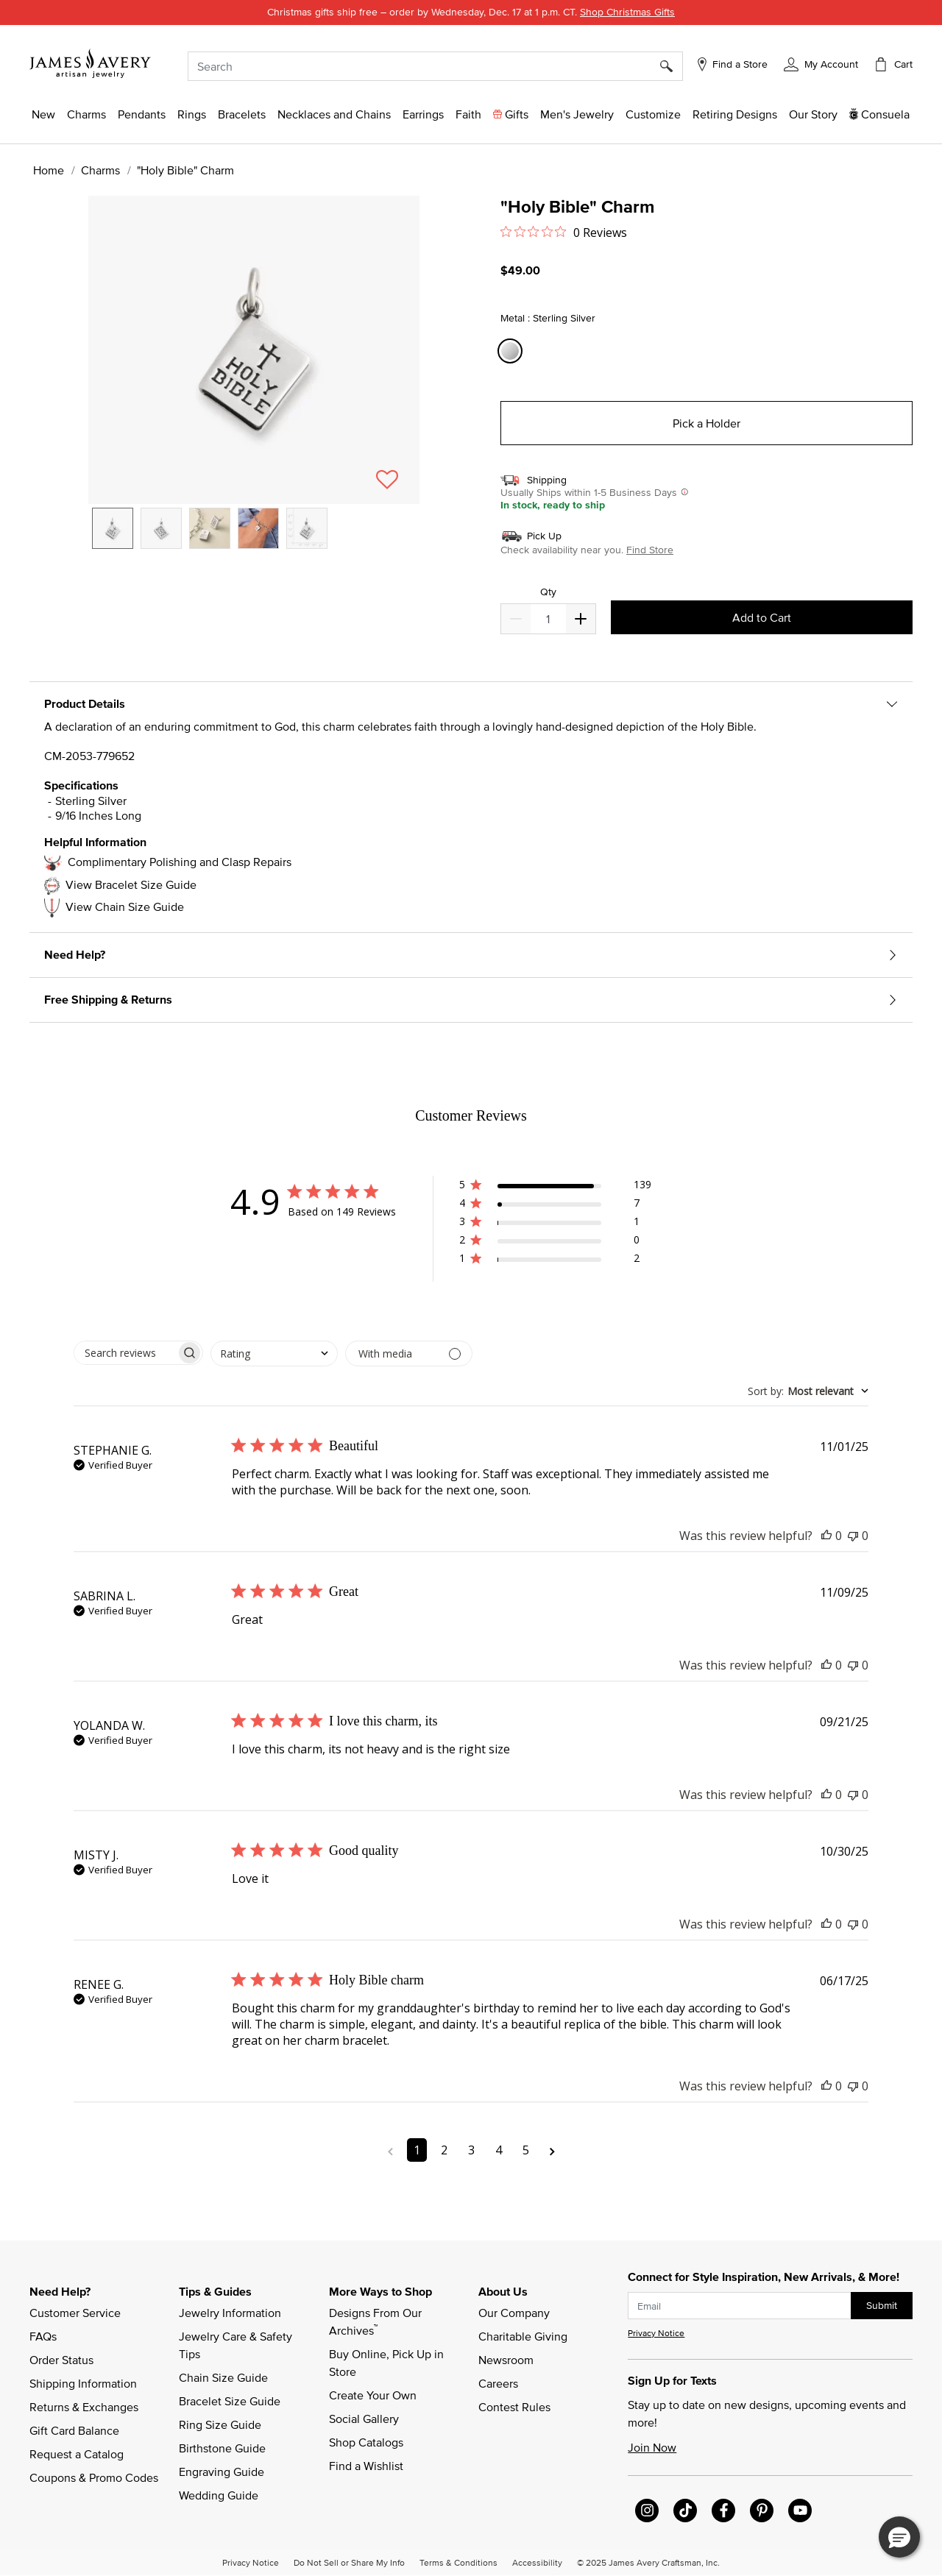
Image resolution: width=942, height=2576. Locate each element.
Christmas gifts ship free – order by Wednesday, (471, 11)
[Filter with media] (408, 1353)
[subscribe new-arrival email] (739, 2305)
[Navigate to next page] (552, 2150)
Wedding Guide (218, 2495)
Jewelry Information (230, 2312)
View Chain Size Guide (124, 906)
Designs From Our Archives (377, 2321)
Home (48, 170)
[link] (735, 114)
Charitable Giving (522, 2336)
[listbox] (253, 539)
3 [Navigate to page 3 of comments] (471, 2150)
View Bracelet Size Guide (130, 884)
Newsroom (506, 2360)
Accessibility (537, 2562)
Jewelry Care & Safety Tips (237, 2345)
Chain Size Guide (223, 2377)
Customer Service (75, 2312)
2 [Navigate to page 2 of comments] (444, 2150)
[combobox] (435, 66)
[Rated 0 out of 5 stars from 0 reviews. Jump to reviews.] (563, 232)
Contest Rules (514, 2407)
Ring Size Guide (220, 2424)
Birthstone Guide (222, 2448)
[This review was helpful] (826, 1535)
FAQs (43, 2336)
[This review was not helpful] (853, 1535)
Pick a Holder (706, 423)
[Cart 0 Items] (893, 64)
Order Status (61, 2360)
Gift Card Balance (74, 2430)
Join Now (652, 2447)
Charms (100, 170)
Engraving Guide (221, 2471)
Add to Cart (761, 617)
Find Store (649, 549)
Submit (881, 2305)
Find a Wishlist (366, 2466)
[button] (821, 64)
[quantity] (548, 619)
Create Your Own (373, 2395)
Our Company (514, 2312)
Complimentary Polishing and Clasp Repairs (179, 861)
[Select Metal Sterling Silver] (512, 351)
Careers (498, 2383)
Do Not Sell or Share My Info (349, 2562)
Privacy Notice (656, 2333)
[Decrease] (580, 619)
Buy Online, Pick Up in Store (388, 2363)
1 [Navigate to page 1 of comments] (417, 2150)
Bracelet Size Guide (229, 2401)
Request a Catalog (76, 2454)
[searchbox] (125, 1352)
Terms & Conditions (458, 2562)
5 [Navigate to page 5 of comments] (526, 2150)
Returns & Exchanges (83, 2407)
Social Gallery (364, 2418)
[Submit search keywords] (671, 66)
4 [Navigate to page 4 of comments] (498, 2150)
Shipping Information (83, 2383)
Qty (548, 592)
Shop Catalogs (366, 2442)
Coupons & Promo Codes (93, 2477)
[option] (112, 528)
